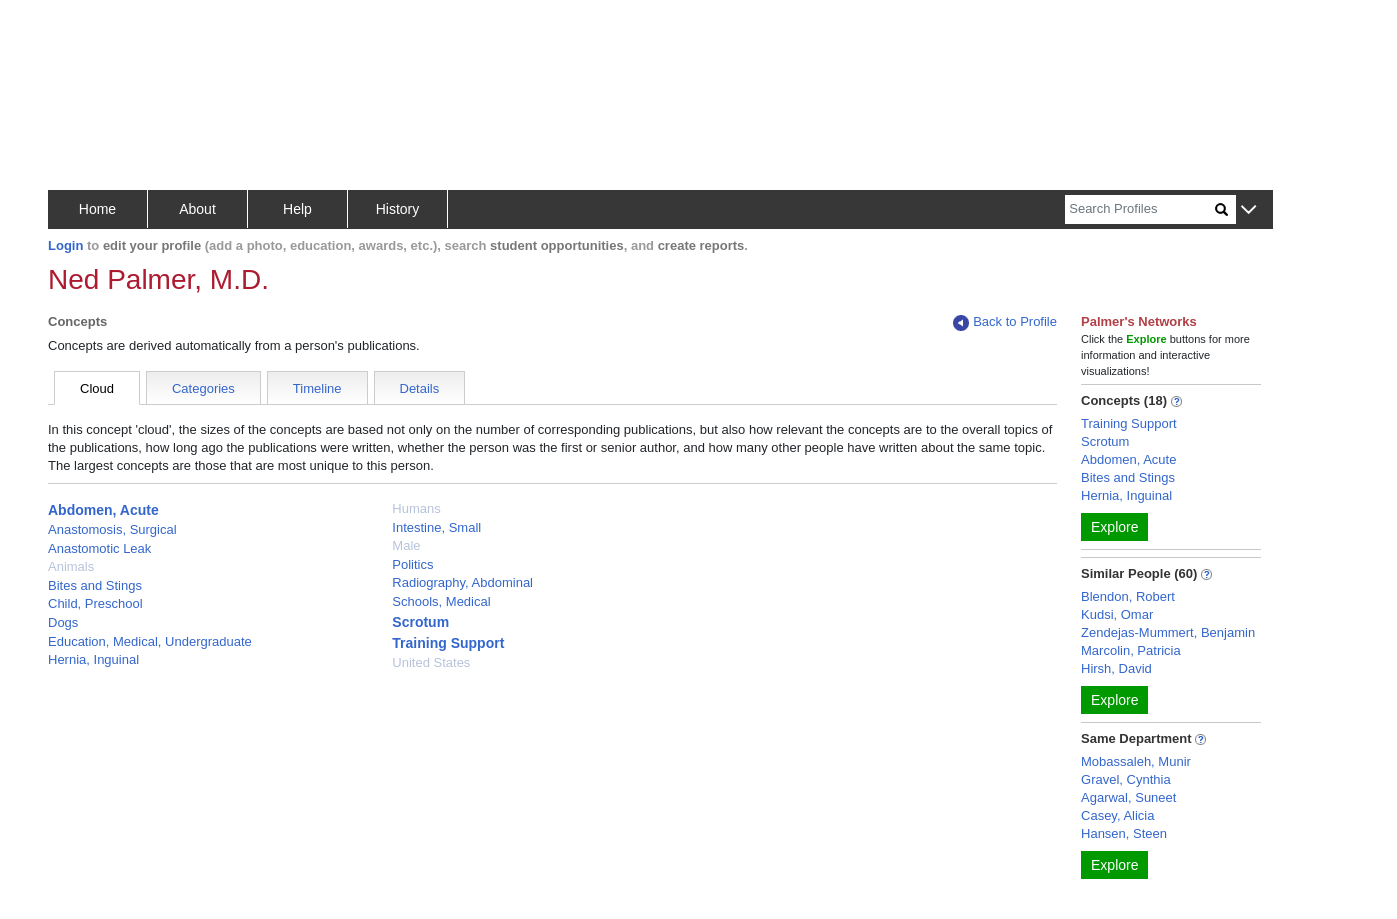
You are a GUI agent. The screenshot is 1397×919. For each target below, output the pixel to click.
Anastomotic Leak (99, 548)
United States (431, 662)
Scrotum (420, 622)
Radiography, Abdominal (462, 582)
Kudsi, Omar (1117, 614)
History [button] (398, 209)
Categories (203, 388)
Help (297, 209)
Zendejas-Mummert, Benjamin (1168, 632)
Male (406, 545)
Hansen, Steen (1124, 833)
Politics (412, 564)
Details (420, 388)
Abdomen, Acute (103, 510)
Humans (416, 508)
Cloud (97, 388)
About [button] (197, 209)
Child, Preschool (95, 603)
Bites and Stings (95, 585)
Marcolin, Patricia (1131, 650)
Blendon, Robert (1128, 596)
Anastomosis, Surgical (112, 529)
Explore (1114, 527)
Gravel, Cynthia (1126, 779)
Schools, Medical (441, 601)
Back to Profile (1005, 322)
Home (97, 209)
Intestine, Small (436, 527)
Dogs (63, 622)
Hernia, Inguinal (93, 659)
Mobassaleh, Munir (1136, 761)
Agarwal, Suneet (1128, 797)
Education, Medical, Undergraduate (150, 641)
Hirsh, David (1116, 668)
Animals (71, 566)
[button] (1248, 210)
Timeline (317, 388)
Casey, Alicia (1117, 815)
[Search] (1140, 209)
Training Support (448, 643)
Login (65, 245)
